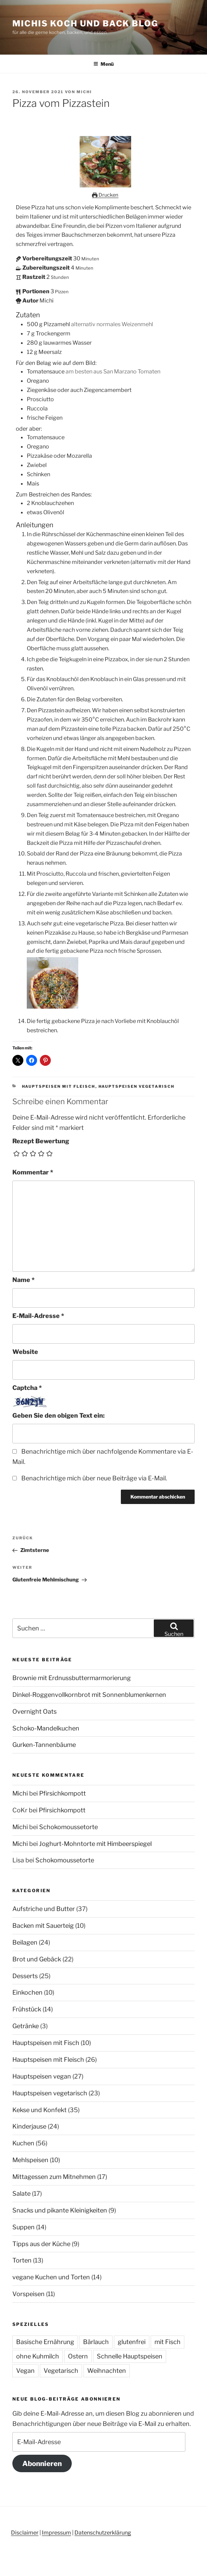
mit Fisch (167, 2341)
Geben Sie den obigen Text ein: (58, 1415)
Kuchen (23, 2143)
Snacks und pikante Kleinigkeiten (59, 2210)
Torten (22, 2260)
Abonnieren (42, 2463)
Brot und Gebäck (36, 1959)
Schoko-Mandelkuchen (45, 1728)
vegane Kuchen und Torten (51, 2277)
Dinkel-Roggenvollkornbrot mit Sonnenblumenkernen (89, 1694)
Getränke (25, 2026)
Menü (103, 64)
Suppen (23, 2227)
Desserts (25, 1976)
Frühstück (26, 2009)
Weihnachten (106, 2370)
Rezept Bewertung (40, 1141)
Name (23, 1279)
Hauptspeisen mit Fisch (45, 2042)
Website (25, 1351)
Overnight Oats (34, 1711)
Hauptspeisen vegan (41, 2076)
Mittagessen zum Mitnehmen (54, 2176)
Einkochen (27, 1992)
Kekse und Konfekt (39, 2109)
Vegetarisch (61, 2370)
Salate (21, 2193)
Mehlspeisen (30, 2160)
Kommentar (32, 1172)
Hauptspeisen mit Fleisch (58, 1086)
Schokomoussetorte (68, 1827)
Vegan (25, 2370)
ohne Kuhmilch (37, 2356)
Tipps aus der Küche (41, 2243)
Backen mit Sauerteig (43, 1925)
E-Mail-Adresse (38, 1315)
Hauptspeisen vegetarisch (137, 1086)
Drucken (105, 195)
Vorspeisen (28, 2293)
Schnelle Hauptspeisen (129, 2356)
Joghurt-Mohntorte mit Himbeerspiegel (95, 1843)
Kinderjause (29, 2126)
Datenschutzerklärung (102, 2532)
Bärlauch (96, 2341)
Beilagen (24, 1942)
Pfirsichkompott (62, 1793)
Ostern (78, 2356)
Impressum (56, 2532)
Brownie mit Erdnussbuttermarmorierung (71, 1677)
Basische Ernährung (45, 2341)
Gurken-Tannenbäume (44, 1744)
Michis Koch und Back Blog (85, 23)
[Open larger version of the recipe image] (105, 185)
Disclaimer (24, 2532)
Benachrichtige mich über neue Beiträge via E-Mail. (94, 1478)
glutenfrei (132, 2341)
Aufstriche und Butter (43, 1908)
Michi (84, 91)
